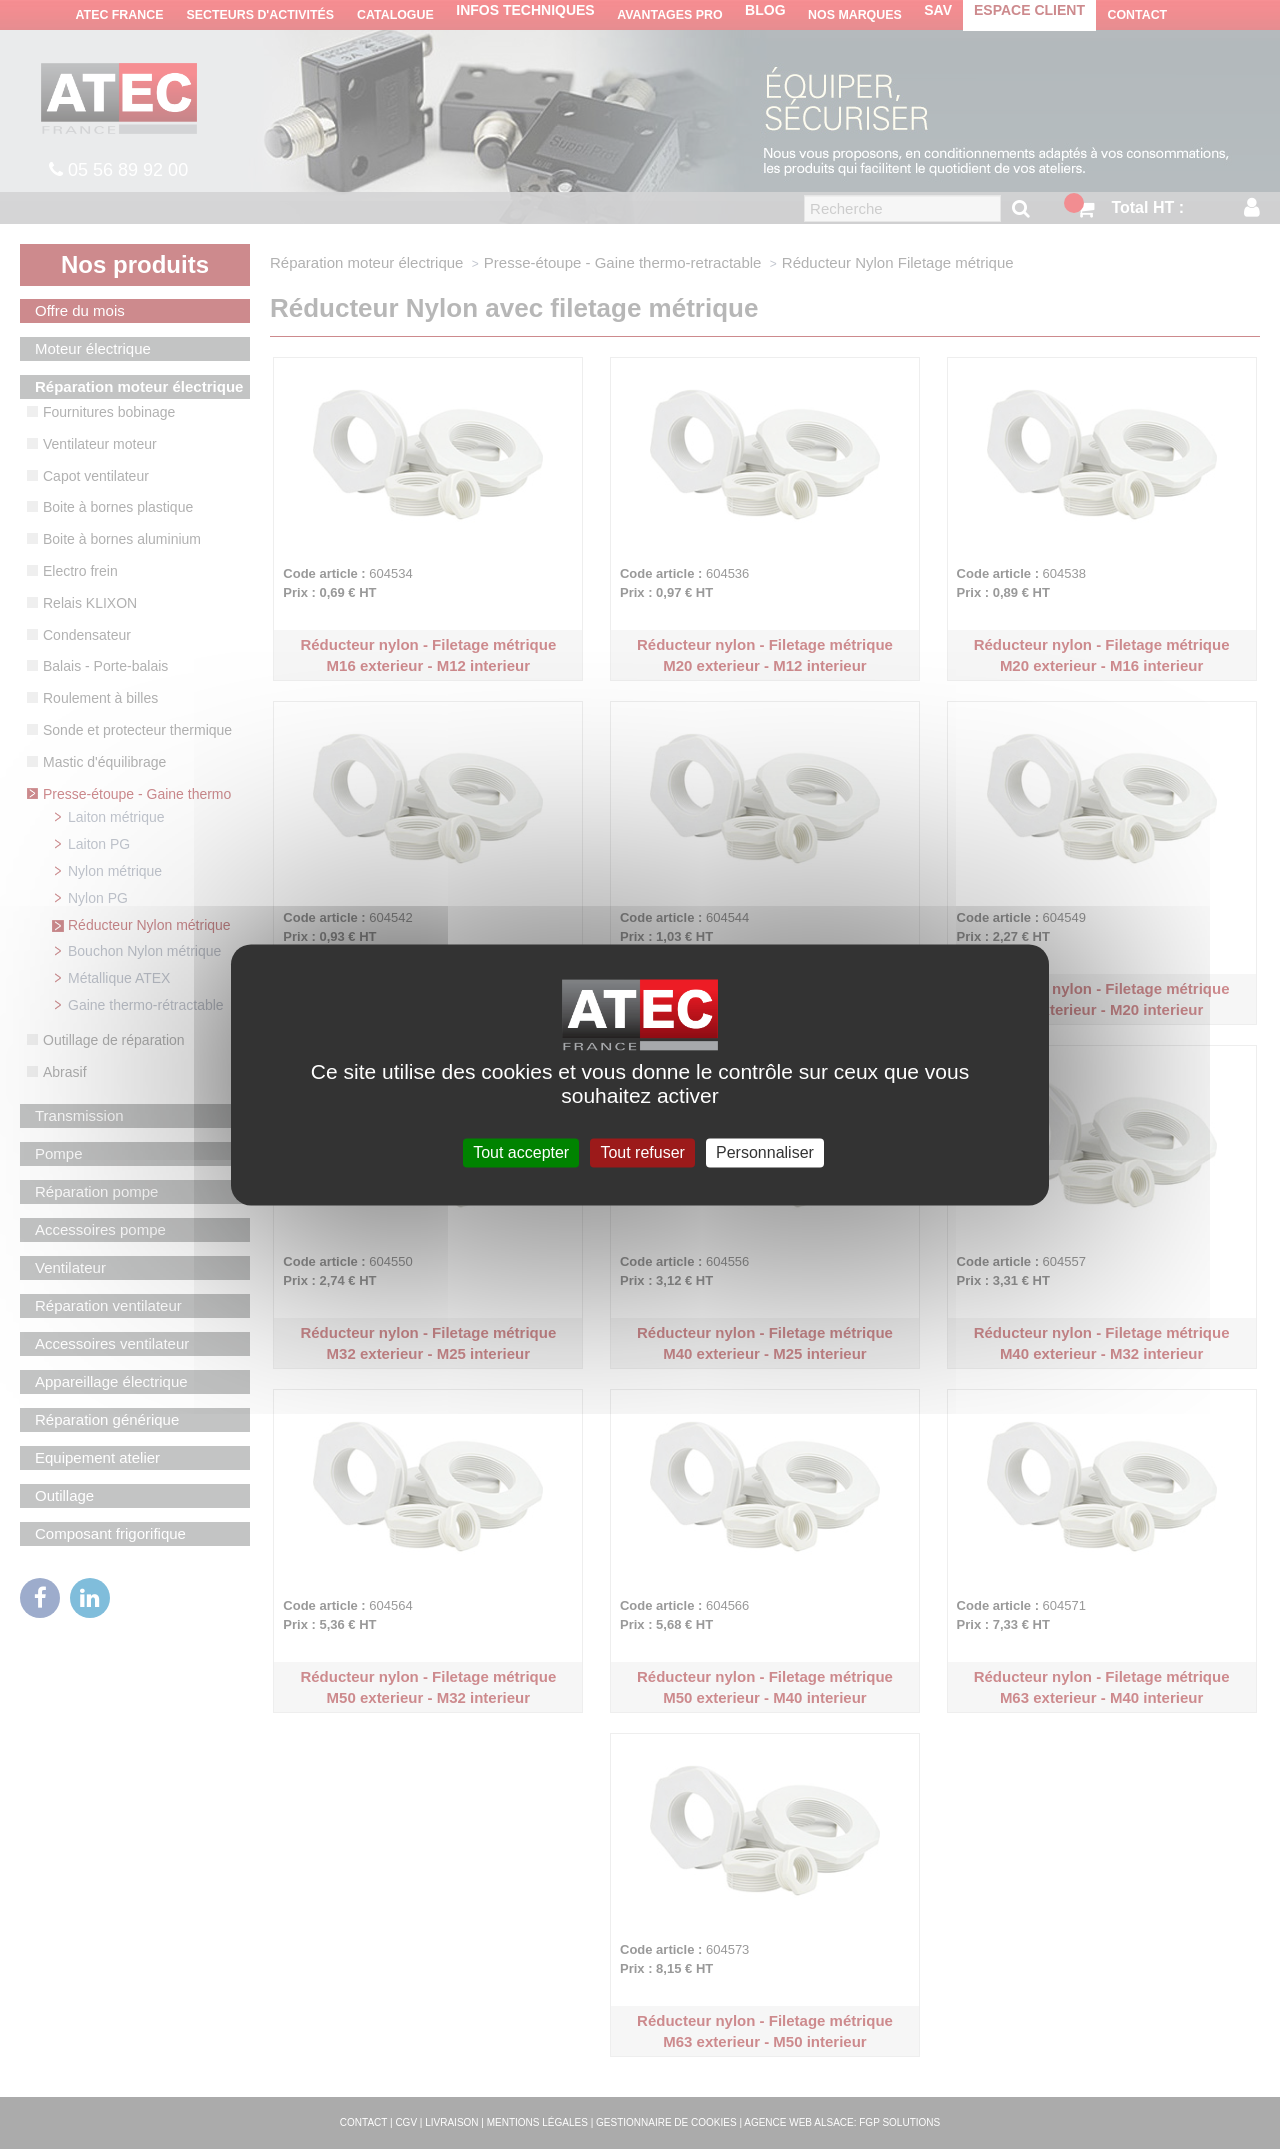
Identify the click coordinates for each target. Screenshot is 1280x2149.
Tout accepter (521, 1152)
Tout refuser (642, 1152)
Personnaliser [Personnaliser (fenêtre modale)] (765, 1152)
